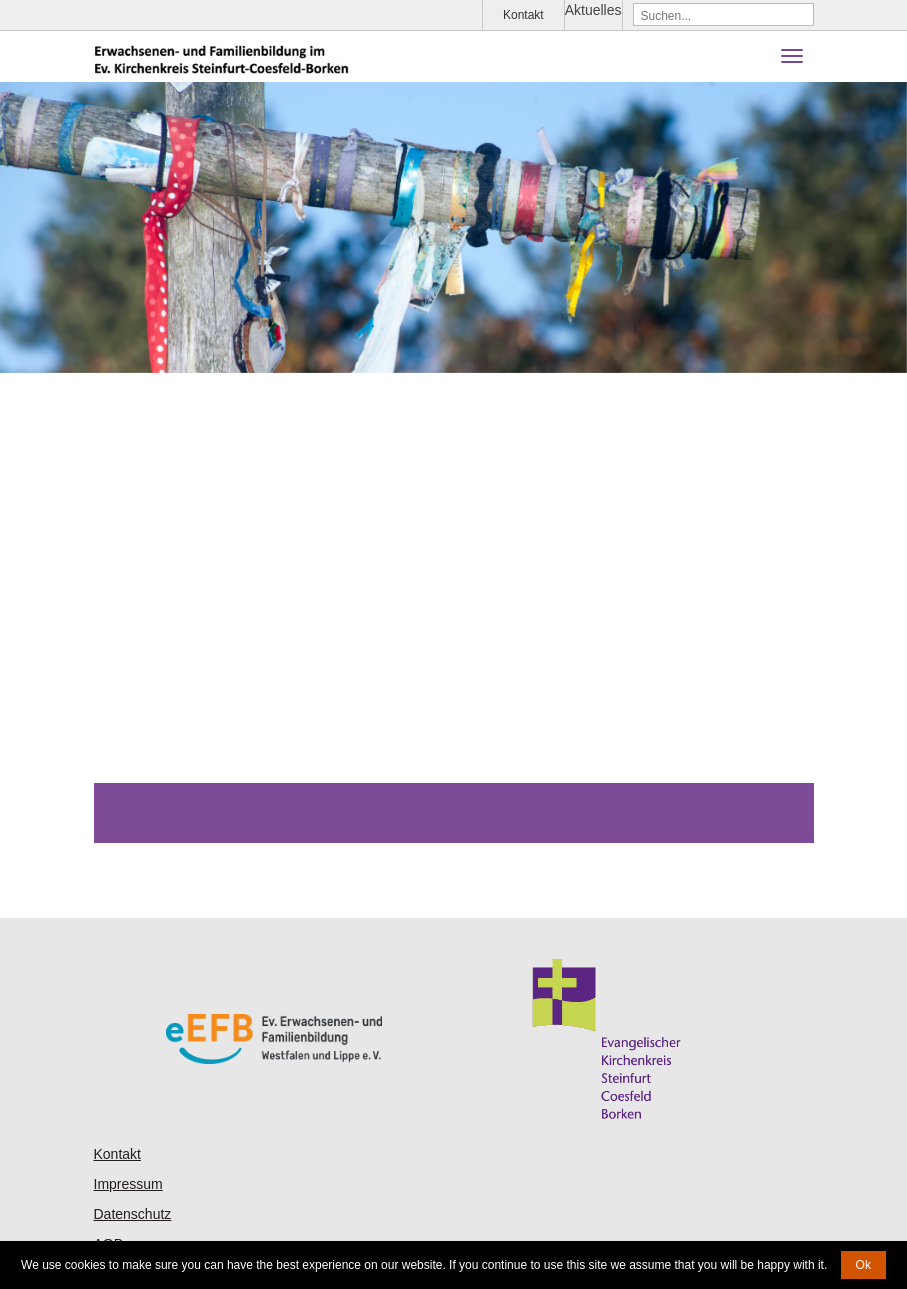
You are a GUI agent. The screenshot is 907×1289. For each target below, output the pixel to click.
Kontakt (523, 15)
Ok (863, 1265)
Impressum (128, 1184)
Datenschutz (133, 1214)
